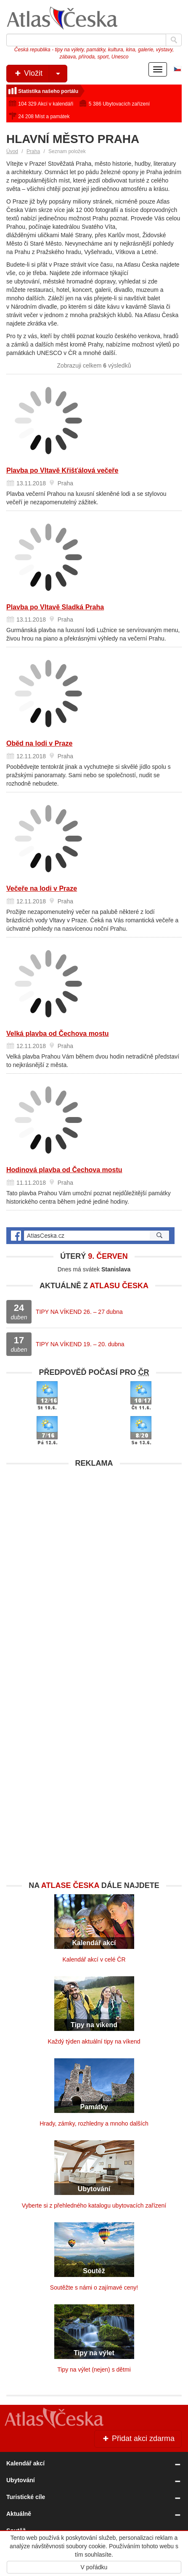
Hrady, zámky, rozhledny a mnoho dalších (94, 2123)
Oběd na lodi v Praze (39, 743)
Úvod (12, 151)
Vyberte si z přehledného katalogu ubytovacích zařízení (94, 2205)
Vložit (40, 73)
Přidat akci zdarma (138, 2438)
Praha (33, 151)
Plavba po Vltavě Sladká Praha (55, 607)
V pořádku (94, 2567)
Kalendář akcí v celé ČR (93, 1959)
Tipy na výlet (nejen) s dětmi (94, 2369)
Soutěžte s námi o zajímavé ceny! (94, 2287)
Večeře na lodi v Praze (41, 888)
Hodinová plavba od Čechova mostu (64, 1169)
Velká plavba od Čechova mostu (57, 1033)
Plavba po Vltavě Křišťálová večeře (62, 470)
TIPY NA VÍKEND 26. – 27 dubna (79, 1311)
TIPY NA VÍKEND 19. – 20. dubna (80, 1344)
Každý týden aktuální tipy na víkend (94, 2041)
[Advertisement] (94, 1566)
